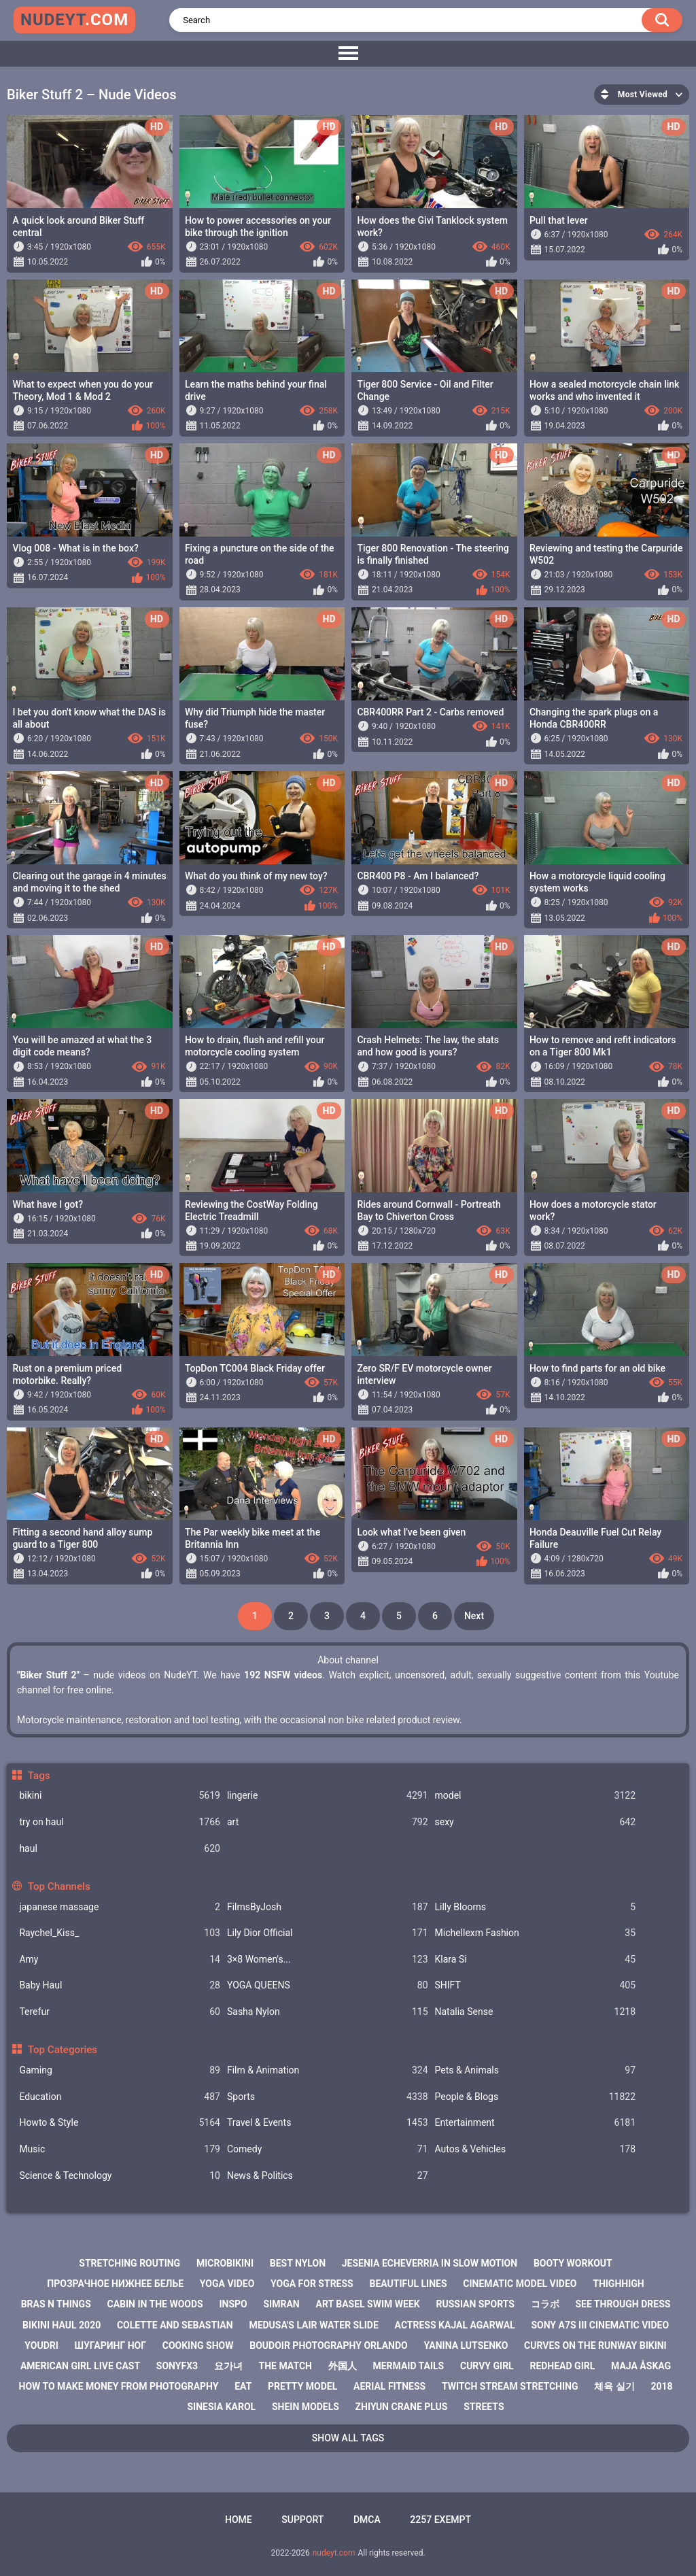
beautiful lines (408, 2283)
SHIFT (535, 1985)
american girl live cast (80, 2365)
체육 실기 (614, 2386)
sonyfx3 (177, 2365)
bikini (119, 1795)
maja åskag (641, 2365)
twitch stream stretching (510, 2386)
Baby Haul (119, 1985)
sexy (535, 1822)
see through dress (622, 2304)
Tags (39, 1775)
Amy (119, 1959)
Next (474, 1615)
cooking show (198, 2345)
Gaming (119, 2070)
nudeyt (74, 19)
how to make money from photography (119, 2386)
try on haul (119, 1822)
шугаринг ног (110, 2345)
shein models (305, 2406)
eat (242, 2386)
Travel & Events (327, 2123)
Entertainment (535, 2123)
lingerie (327, 1795)
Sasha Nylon (327, 2012)
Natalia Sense (535, 2012)
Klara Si (535, 1959)
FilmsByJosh (327, 1907)
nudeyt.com (334, 2553)
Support (302, 2519)
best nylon (298, 2263)
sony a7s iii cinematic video (600, 2325)
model (535, 1795)
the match (285, 2365)
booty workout (573, 2263)
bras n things (56, 2304)
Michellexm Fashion (535, 1933)
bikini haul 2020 (61, 2325)
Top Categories (62, 2050)
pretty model (302, 2386)
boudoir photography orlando (328, 2345)
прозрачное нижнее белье (115, 2283)
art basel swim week (367, 2304)
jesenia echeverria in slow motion (429, 2263)
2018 (661, 2386)
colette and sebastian (175, 2325)
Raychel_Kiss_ (119, 1933)
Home (238, 2519)
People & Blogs (535, 2097)
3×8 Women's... (327, 1959)
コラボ (545, 2304)
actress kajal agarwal (455, 2325)
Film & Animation (327, 2070)
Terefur (119, 2012)
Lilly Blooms (535, 1907)
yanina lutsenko (465, 2345)
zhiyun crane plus (401, 2406)
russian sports (475, 2304)
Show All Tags (348, 2438)
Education (119, 2097)
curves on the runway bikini (595, 2345)
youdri (41, 2345)
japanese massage (119, 1907)
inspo (233, 2304)
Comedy (327, 2149)
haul (119, 1848)
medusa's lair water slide (313, 2325)
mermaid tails (408, 2365)
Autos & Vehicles (535, 2149)
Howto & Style (119, 2123)
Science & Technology (119, 2176)
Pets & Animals (535, 2070)
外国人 (342, 2365)
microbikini (225, 2263)
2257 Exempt (440, 2519)
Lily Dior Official (327, 1933)
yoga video (227, 2283)
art (327, 1822)
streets (484, 2406)
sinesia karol (222, 2406)
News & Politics (327, 2176)
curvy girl (487, 2365)
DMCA (367, 2519)
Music (119, 2149)
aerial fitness (389, 2386)
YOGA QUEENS (327, 1985)
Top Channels (59, 1886)
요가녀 (228, 2365)
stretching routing (129, 2263)
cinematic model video (519, 2283)
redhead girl (562, 2365)
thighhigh (618, 2283)
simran (282, 2304)
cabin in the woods (155, 2304)
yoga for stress (312, 2283)
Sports (327, 2097)
